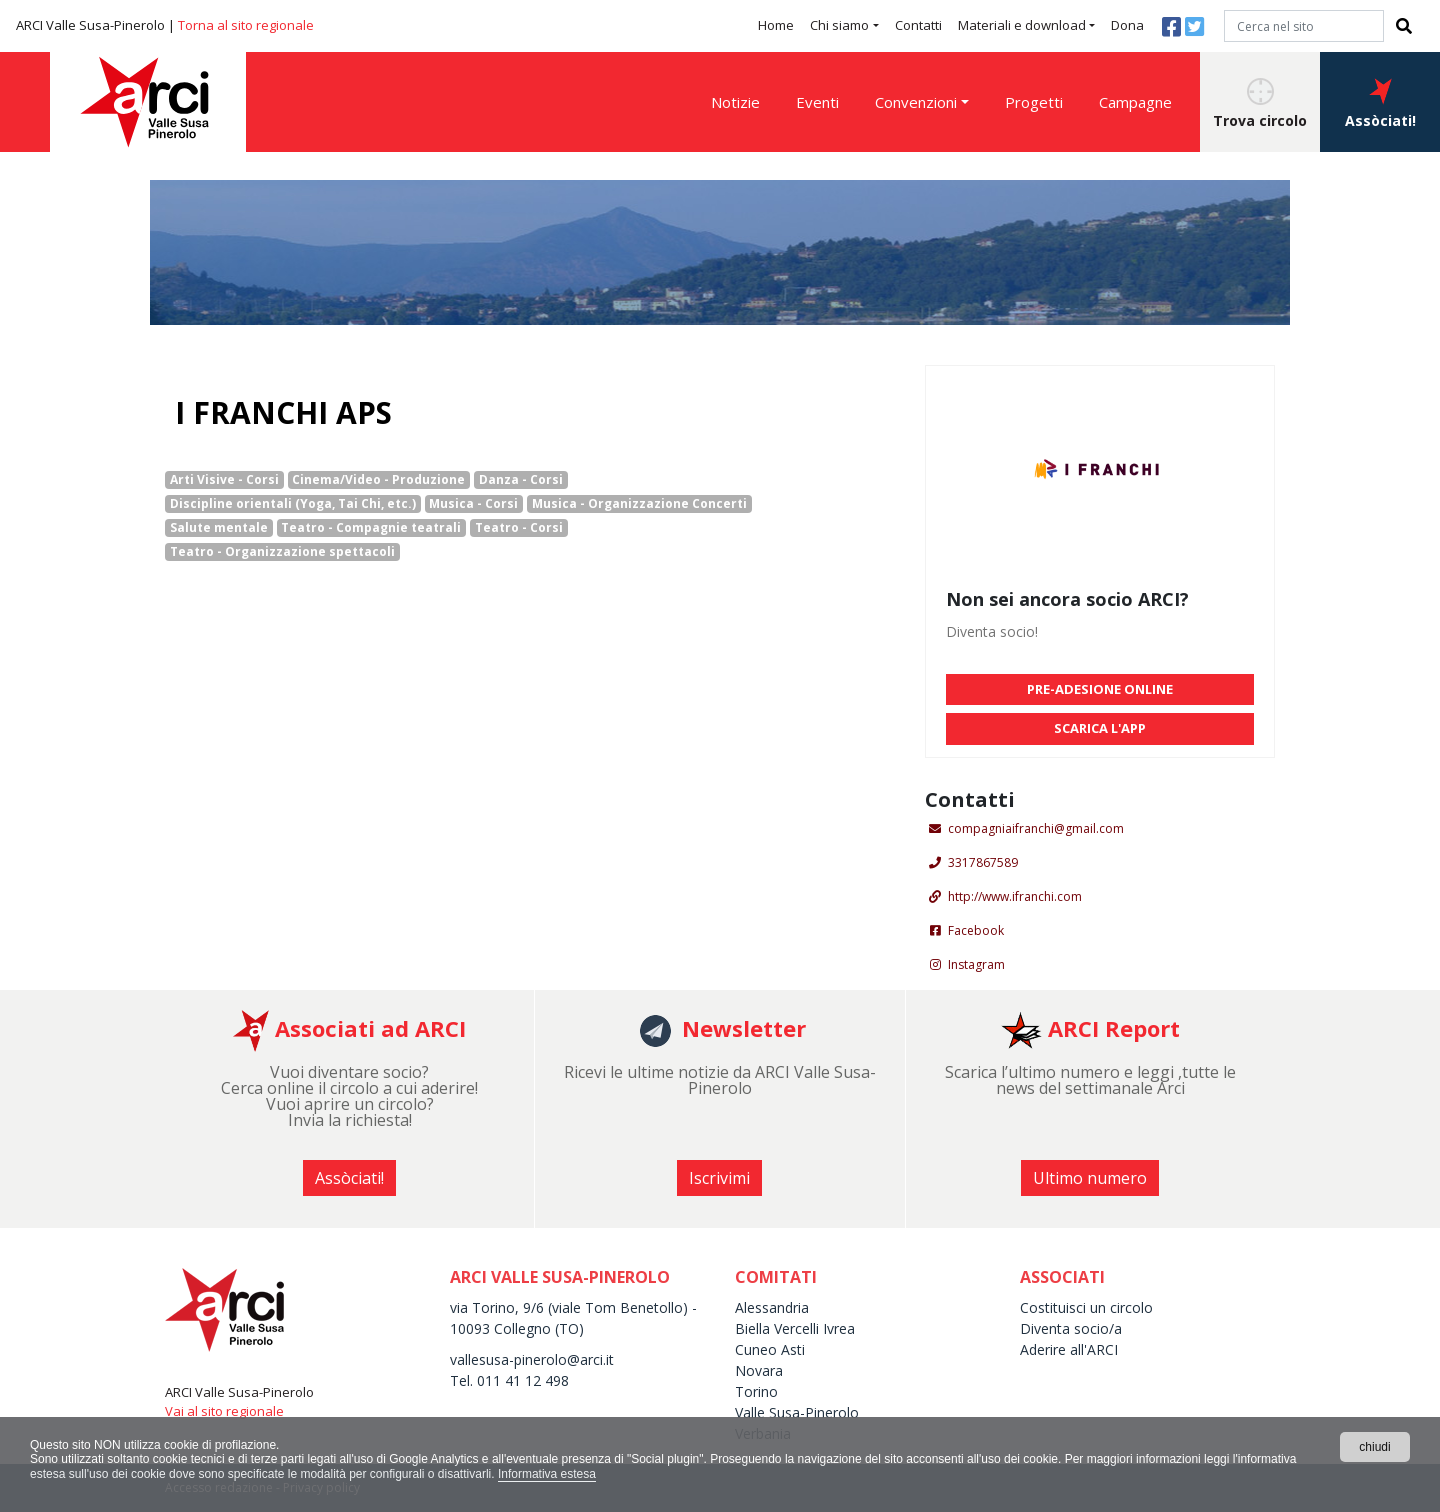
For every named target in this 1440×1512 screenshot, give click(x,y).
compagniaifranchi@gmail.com (1036, 828)
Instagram (976, 964)
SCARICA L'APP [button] (1100, 728)
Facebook (976, 930)
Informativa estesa (547, 1474)
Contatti (918, 25)
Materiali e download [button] (1022, 25)
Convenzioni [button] (916, 102)
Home (776, 25)
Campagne (1135, 102)
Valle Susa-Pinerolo (797, 1412)
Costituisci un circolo (1086, 1307)
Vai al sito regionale (224, 1411)
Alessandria (772, 1307)
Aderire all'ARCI (1069, 1349)
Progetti (1034, 102)
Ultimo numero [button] (1090, 1178)
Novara (759, 1370)
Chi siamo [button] (839, 25)
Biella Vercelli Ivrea (795, 1328)
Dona (1127, 25)
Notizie (735, 102)
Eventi (817, 102)
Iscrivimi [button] (719, 1178)
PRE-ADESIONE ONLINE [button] (1100, 689)
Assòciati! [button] (1380, 104)
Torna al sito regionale (246, 25)
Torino (756, 1391)
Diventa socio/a (1071, 1328)
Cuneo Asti (770, 1349)
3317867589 (983, 862)
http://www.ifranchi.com (1015, 896)
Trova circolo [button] (1260, 104)
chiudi (1374, 1447)
